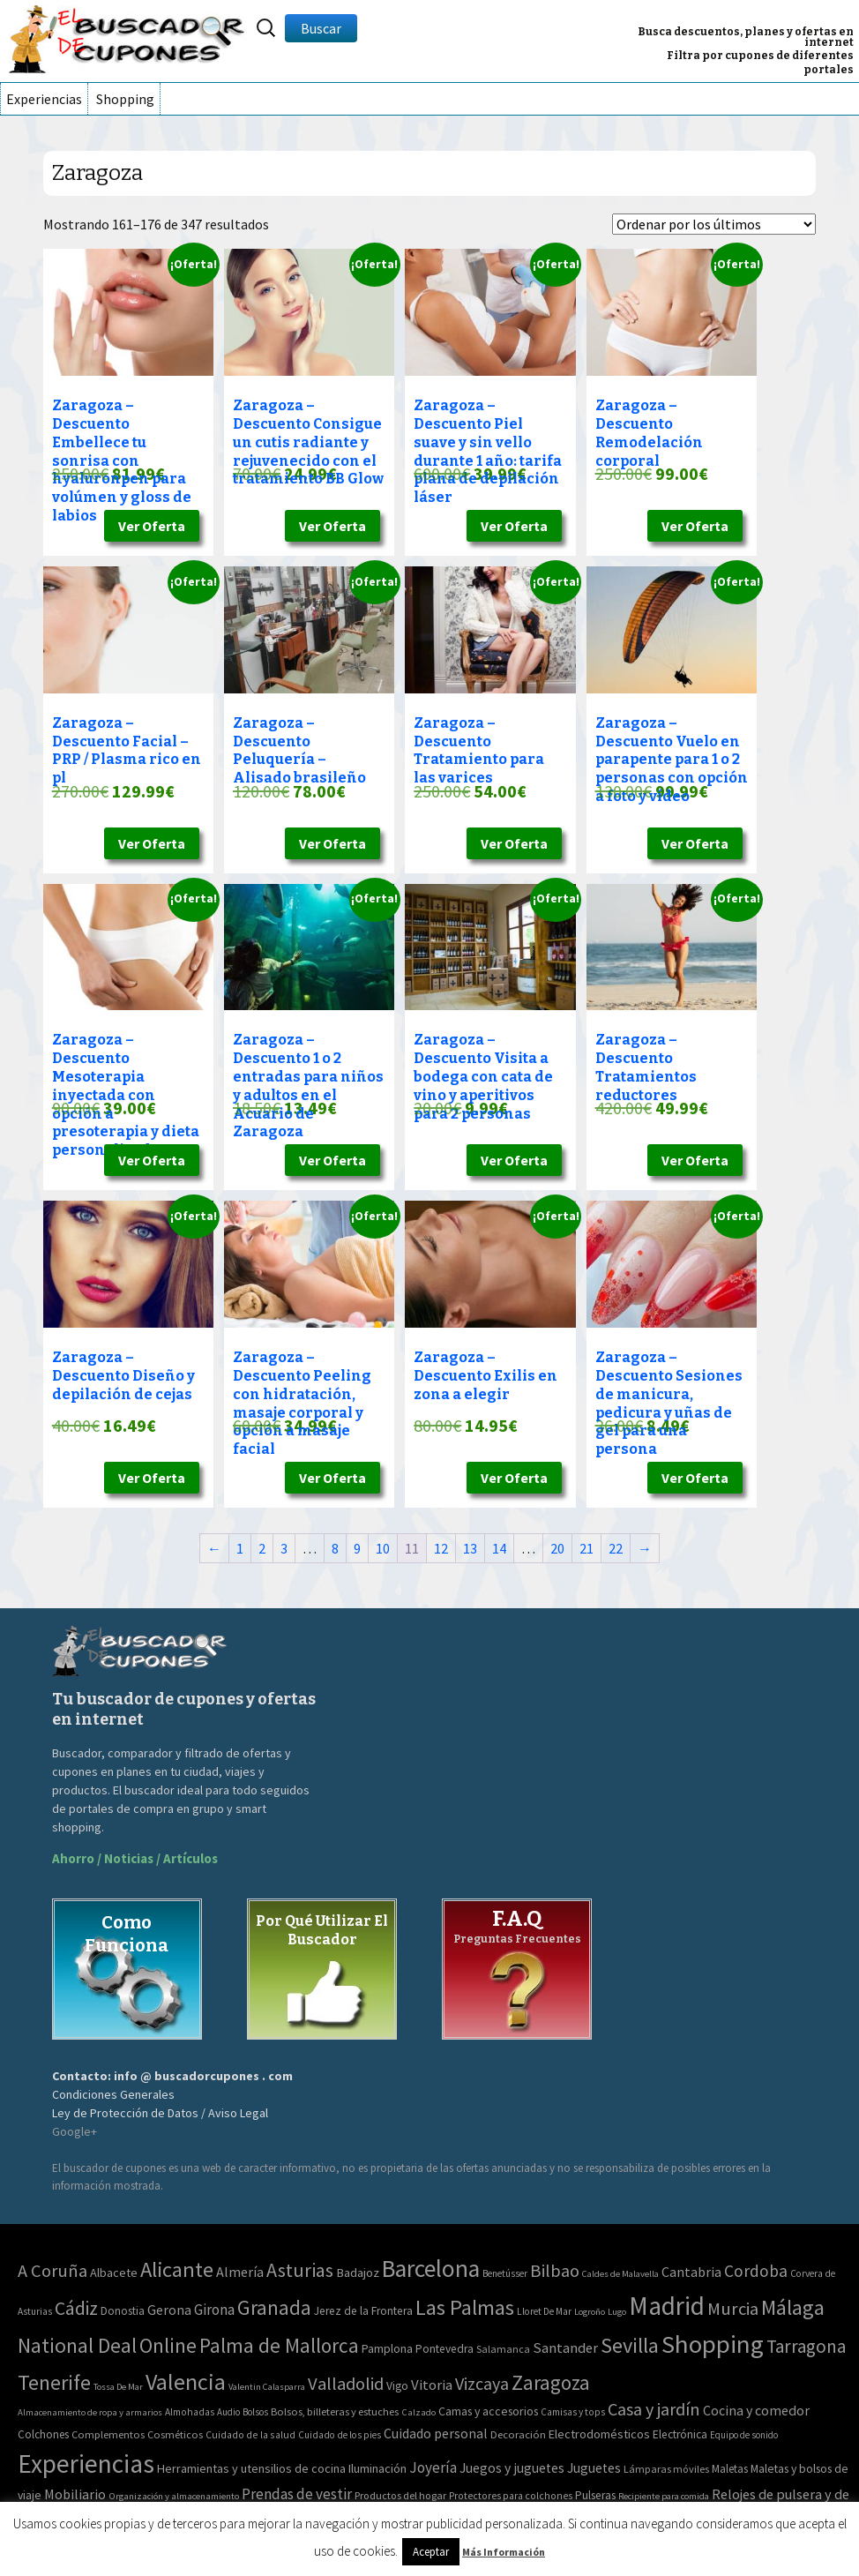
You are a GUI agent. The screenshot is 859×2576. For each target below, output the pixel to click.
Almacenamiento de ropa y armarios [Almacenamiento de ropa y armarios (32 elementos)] (90, 2412)
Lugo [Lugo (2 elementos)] (617, 2312)
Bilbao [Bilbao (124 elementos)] (554, 2270)
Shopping (125, 99)
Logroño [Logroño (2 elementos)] (589, 2312)
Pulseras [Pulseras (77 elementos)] (595, 2495)
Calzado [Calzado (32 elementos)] (418, 2412)
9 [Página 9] (357, 1548)
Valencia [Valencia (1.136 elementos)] (186, 2381)
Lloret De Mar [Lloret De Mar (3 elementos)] (544, 2311)
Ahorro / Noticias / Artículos (135, 1858)
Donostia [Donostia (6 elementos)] (123, 2310)
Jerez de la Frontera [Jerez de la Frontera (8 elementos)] (363, 2310)
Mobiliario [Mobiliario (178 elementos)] (75, 2494)
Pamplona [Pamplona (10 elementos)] (387, 2348)
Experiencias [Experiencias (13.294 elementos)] (86, 2463)
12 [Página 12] (441, 1548)
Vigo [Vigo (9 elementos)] (397, 2385)
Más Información (503, 2551)
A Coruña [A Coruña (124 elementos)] (52, 2270)
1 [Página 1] (239, 1548)
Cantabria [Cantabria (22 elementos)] (691, 2271)
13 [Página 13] (470, 1548)
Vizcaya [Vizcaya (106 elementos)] (482, 2383)
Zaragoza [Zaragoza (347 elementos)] (551, 2382)
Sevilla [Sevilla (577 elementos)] (630, 2345)
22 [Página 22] (616, 1548)
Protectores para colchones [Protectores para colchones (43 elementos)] (510, 2496)
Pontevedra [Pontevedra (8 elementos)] (444, 2348)
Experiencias (44, 99)
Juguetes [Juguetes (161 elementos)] (594, 2468)
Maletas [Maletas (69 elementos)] (730, 2468)
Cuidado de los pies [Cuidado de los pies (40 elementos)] (339, 2435)
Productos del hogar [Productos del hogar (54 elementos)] (400, 2495)
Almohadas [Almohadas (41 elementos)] (189, 2412)
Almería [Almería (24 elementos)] (240, 2271)
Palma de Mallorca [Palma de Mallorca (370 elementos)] (279, 2345)
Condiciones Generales (113, 2094)
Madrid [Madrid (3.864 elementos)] (667, 2305)
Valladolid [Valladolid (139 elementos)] (346, 2383)
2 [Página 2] (261, 1548)
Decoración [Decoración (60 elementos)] (518, 2434)
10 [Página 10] (383, 1548)
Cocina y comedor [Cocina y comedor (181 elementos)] (756, 2410)
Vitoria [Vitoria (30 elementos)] (431, 2385)
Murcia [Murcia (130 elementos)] (732, 2308)
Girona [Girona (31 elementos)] (214, 2309)
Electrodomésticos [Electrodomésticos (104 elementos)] (599, 2434)
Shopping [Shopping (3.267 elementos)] (712, 2344)
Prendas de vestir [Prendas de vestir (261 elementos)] (297, 2494)
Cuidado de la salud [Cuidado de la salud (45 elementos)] (250, 2434)
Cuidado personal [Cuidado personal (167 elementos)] (436, 2433)
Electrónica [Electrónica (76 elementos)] (680, 2434)
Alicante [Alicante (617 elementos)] (176, 2269)
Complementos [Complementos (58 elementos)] (108, 2434)
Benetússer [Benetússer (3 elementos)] (504, 2273)
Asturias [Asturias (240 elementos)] (299, 2270)
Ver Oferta (151, 526)
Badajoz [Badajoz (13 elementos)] (357, 2272)
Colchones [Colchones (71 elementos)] (43, 2434)
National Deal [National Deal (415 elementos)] (77, 2345)
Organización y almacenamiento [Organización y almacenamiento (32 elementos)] (173, 2496)
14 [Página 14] (499, 1548)
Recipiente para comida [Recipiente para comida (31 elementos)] (663, 2496)
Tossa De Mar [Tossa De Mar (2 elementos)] (118, 2387)
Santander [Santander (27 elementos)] (565, 2347)
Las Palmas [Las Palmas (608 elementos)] (464, 2307)
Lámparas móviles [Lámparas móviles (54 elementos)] (666, 2468)
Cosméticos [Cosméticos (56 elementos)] (175, 2434)
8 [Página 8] (335, 1548)
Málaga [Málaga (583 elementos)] (793, 2307)
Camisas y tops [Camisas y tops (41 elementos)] (573, 2412)
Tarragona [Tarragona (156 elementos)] (806, 2346)
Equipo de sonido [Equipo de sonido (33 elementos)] (744, 2435)
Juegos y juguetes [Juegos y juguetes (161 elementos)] (511, 2468)
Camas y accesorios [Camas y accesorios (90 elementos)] (488, 2411)
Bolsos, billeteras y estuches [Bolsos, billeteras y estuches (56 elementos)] (335, 2411)
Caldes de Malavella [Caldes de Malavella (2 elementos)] (620, 2274)
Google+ (74, 2131)
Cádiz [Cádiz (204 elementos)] (76, 2308)
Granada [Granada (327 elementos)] (274, 2307)
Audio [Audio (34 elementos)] (228, 2412)
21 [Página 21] (586, 1548)
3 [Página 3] (284, 1548)
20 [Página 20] (557, 1548)
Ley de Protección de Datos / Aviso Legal (160, 2113)
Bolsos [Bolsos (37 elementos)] (255, 2412)
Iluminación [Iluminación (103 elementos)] (377, 2468)
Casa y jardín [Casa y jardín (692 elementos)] (654, 2409)
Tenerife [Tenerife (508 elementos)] (54, 2382)
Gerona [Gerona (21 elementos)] (169, 2309)
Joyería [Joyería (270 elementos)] (433, 2467)
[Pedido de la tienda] (714, 224)
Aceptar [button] (431, 2551)
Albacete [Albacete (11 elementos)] (114, 2272)
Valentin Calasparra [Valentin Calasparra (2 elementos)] (266, 2387)
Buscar (321, 28)
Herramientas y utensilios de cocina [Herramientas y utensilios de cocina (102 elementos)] (251, 2468)
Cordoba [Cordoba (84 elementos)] (756, 2270)
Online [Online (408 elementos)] (168, 2345)
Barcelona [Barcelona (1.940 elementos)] (431, 2268)
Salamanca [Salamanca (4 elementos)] (503, 2348)
